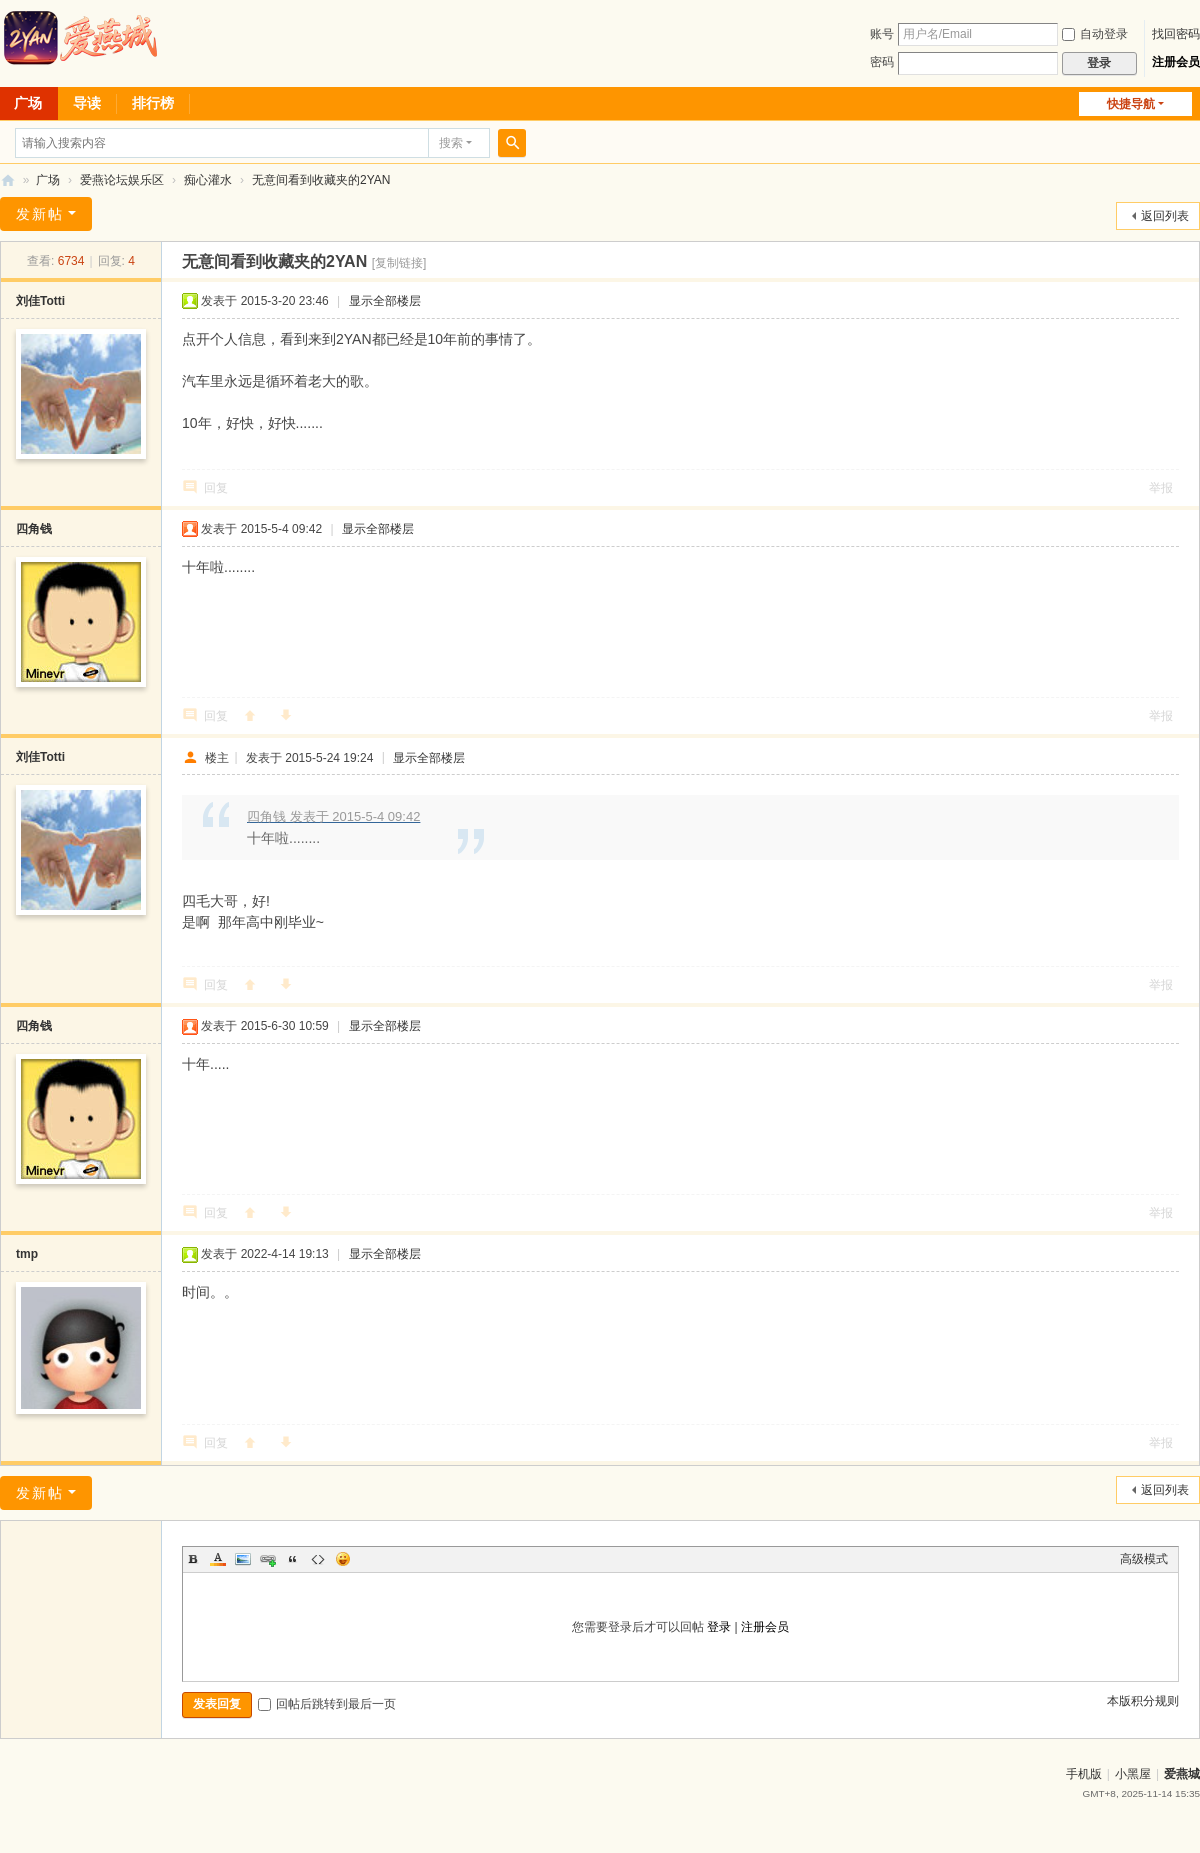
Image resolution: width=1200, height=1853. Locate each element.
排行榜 (153, 103)
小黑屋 (1133, 1774)
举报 (1161, 488)
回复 (216, 488)
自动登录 (1095, 34)
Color (218, 1559)
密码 (882, 62)
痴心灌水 (208, 180)
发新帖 (40, 214)
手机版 (1084, 1774)
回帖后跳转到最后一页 (327, 1704)
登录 (719, 1627)
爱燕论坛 (8, 180)
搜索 (451, 143)
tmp (27, 1254)
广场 (48, 180)
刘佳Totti (40, 301)
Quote (293, 1559)
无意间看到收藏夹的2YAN (321, 180)
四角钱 (34, 529)
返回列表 (1165, 216)
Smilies (343, 1559)
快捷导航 (1131, 104)
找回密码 (1176, 34)
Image (243, 1559)
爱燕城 (1182, 1774)
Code (318, 1559)
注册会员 (1176, 62)
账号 (882, 34)
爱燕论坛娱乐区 (122, 180)
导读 (87, 103)
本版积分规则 (1143, 1701)
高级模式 (1144, 1559)
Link (268, 1559)
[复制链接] (399, 263)
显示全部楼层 (385, 301)
